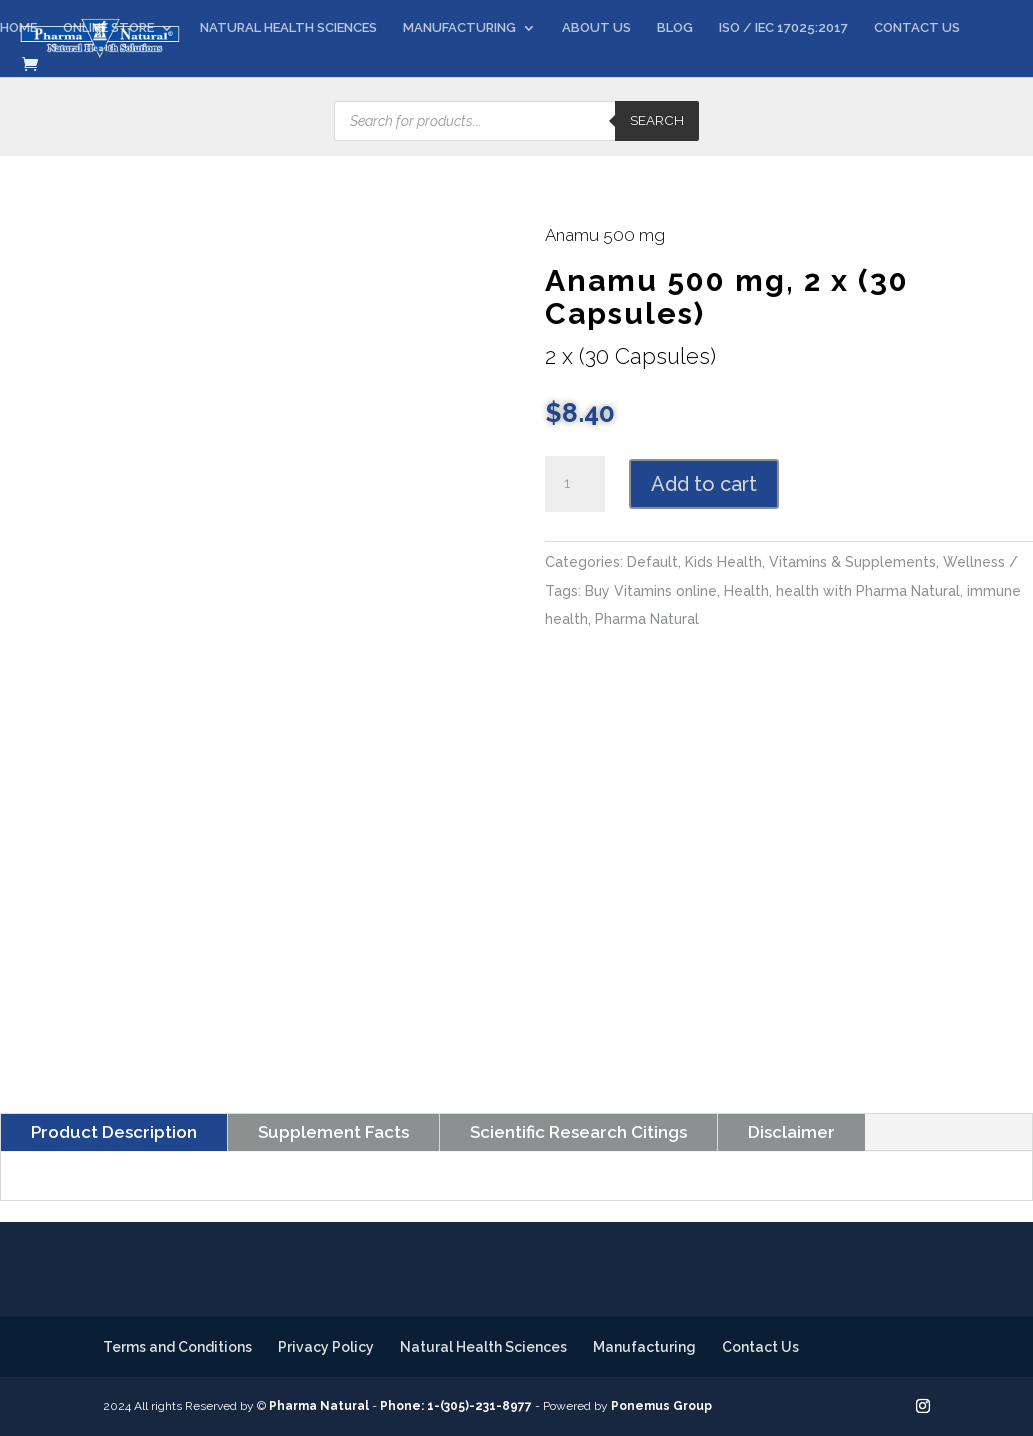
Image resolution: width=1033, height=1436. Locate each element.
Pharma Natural (647, 619)
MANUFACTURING (459, 28)
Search (657, 120)
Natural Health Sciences (483, 1347)
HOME (18, 28)
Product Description (114, 1132)
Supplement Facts (333, 1132)
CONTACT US (917, 28)
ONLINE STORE (108, 28)
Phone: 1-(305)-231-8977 (456, 1406)
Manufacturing (644, 1347)
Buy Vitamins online (651, 591)
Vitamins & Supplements (852, 562)
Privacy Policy (326, 1347)
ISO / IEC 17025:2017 (783, 28)
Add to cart (704, 484)
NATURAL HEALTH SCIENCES (288, 28)
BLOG (675, 28)
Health (746, 591)
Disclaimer (791, 1132)
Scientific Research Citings (578, 1132)
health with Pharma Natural (868, 591)
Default (652, 562)
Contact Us (760, 1347)
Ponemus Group (661, 1406)
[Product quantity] (575, 484)
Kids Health (723, 562)
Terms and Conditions (177, 1347)
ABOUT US (596, 28)
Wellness (974, 562)
